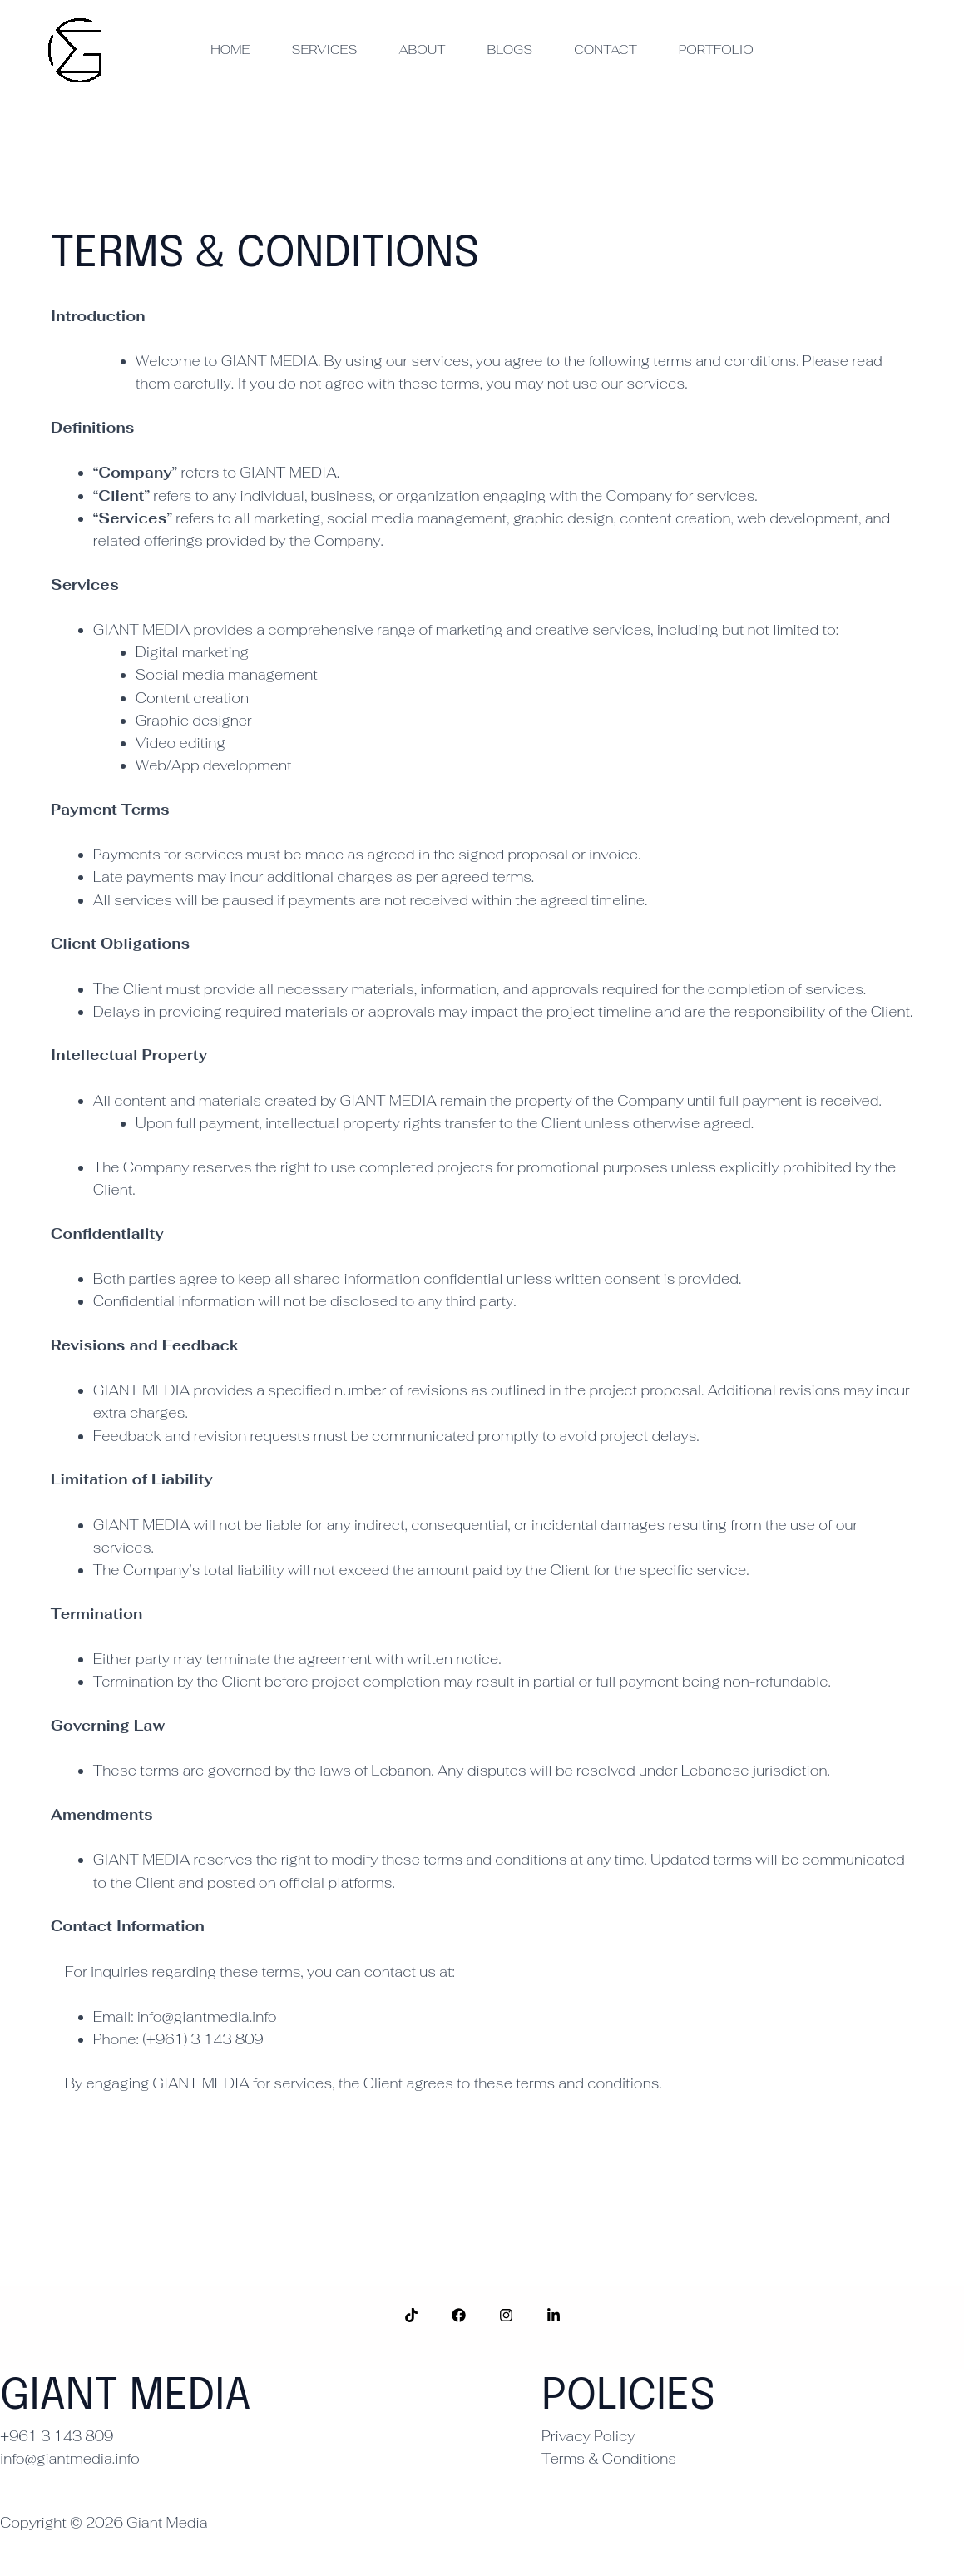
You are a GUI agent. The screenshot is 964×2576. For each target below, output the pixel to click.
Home (230, 49)
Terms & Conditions (608, 2459)
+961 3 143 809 (56, 2436)
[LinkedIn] (553, 2315)
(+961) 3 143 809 (204, 2039)
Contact (605, 49)
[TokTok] (411, 2315)
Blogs (509, 49)
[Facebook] (459, 2315)
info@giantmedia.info (207, 2017)
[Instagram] (506, 2315)
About (421, 49)
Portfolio (716, 49)
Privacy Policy (588, 2436)
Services (324, 49)
